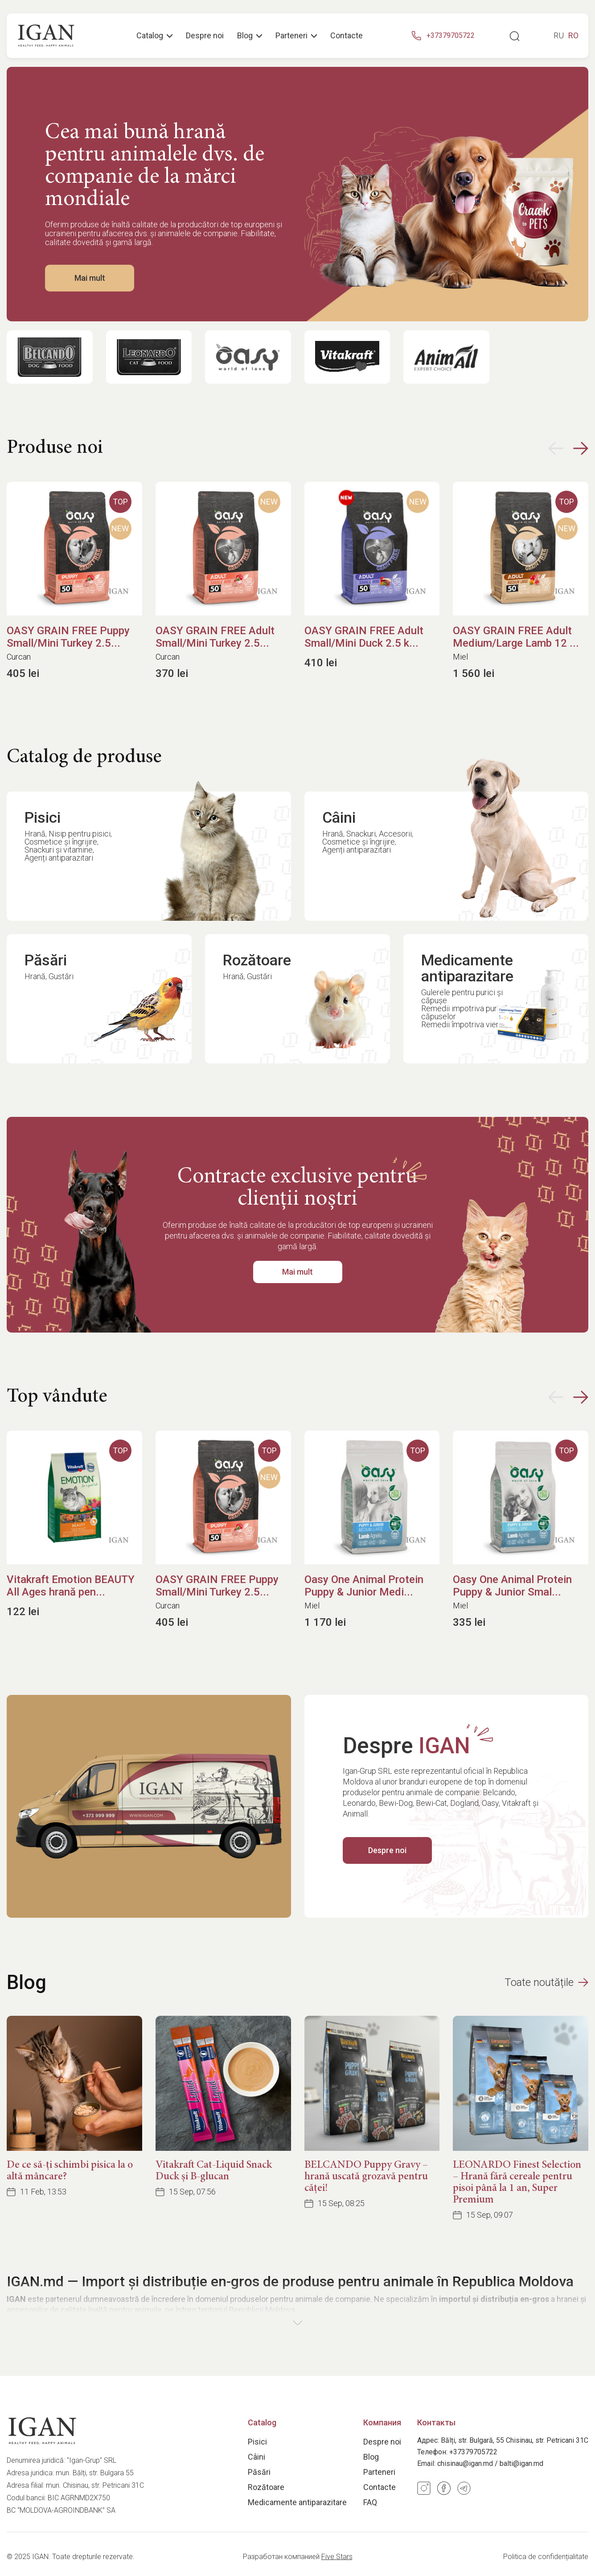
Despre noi (205, 36)
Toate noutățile (546, 1982)
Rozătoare (266, 2487)
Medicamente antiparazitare (297, 2502)
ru (559, 36)
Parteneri (379, 2472)
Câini (256, 2456)
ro (573, 36)
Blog (249, 36)
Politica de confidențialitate (545, 2556)
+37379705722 (473, 2452)
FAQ (370, 2502)
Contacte (346, 36)
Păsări (259, 2472)
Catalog (154, 36)
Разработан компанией (298, 2556)
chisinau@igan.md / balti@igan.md (490, 2463)
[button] (568, 448)
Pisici (257, 2441)
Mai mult (89, 278)
